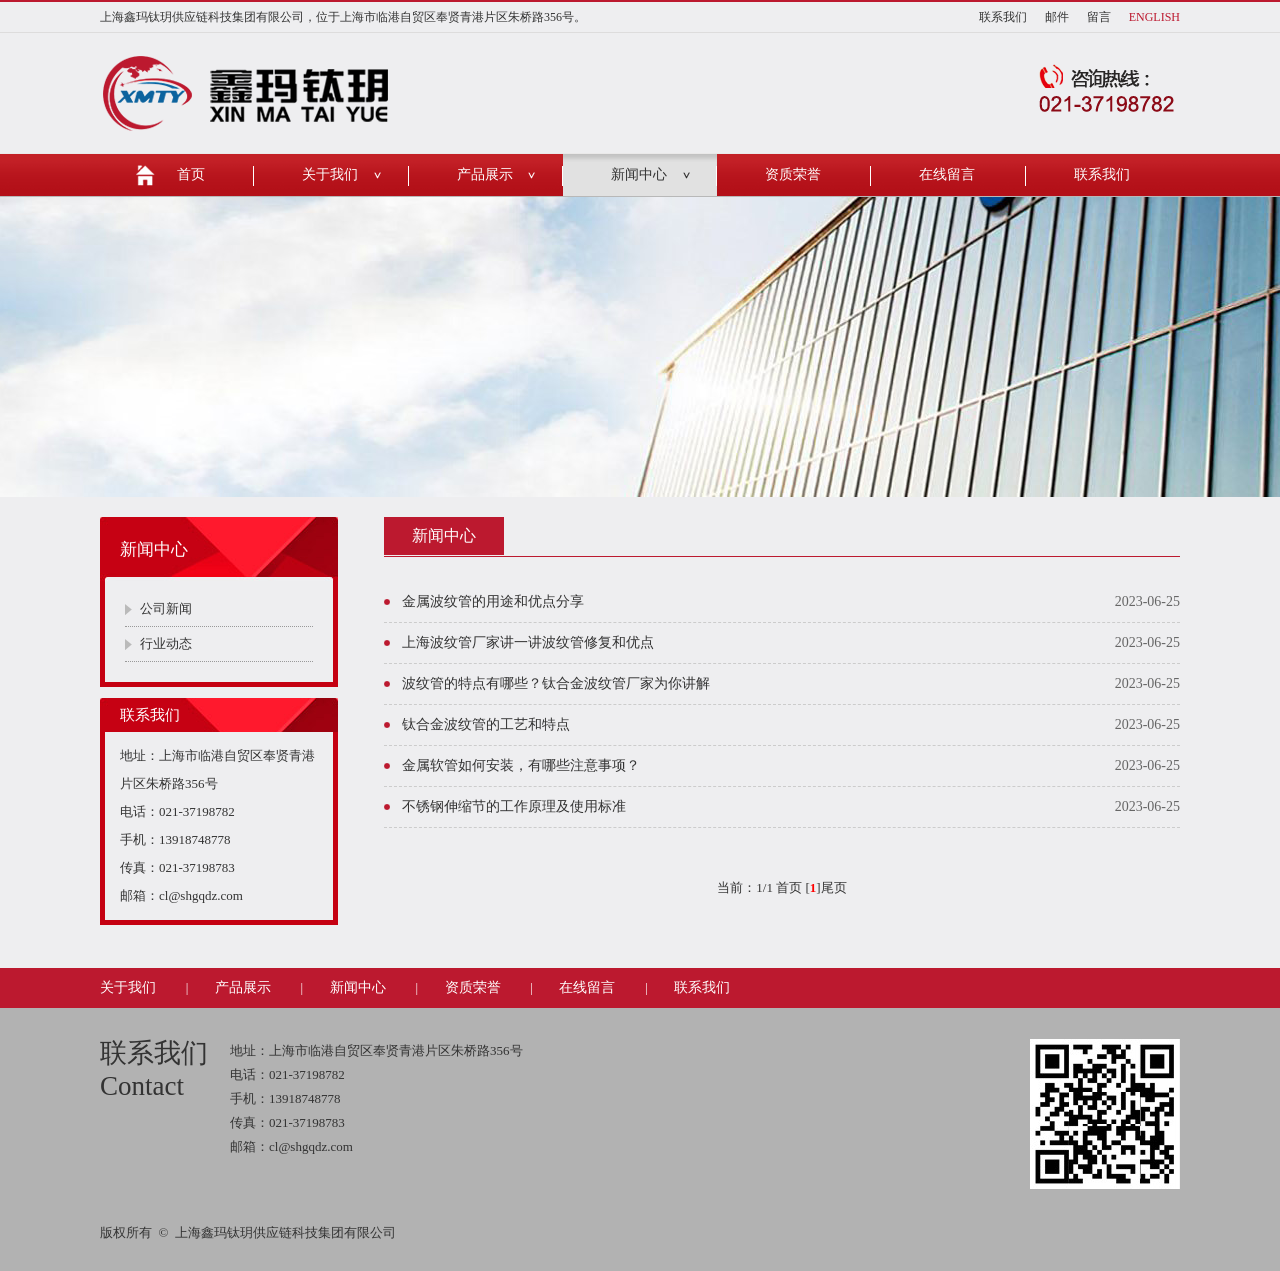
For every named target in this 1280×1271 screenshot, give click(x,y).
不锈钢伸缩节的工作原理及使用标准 (514, 806)
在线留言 (947, 174)
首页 (191, 174)
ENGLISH (1154, 17)
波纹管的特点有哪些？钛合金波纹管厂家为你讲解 (556, 683)
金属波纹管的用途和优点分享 (493, 601)
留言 (1099, 17)
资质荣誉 (793, 174)
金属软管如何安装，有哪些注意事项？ (521, 765)
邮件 (1057, 17)
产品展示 (485, 174)
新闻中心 (639, 174)
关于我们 (330, 174)
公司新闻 (166, 608)
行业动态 (166, 643)
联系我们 (1003, 17)
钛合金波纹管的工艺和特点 (486, 724)
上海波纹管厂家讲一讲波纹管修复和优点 (528, 642)
